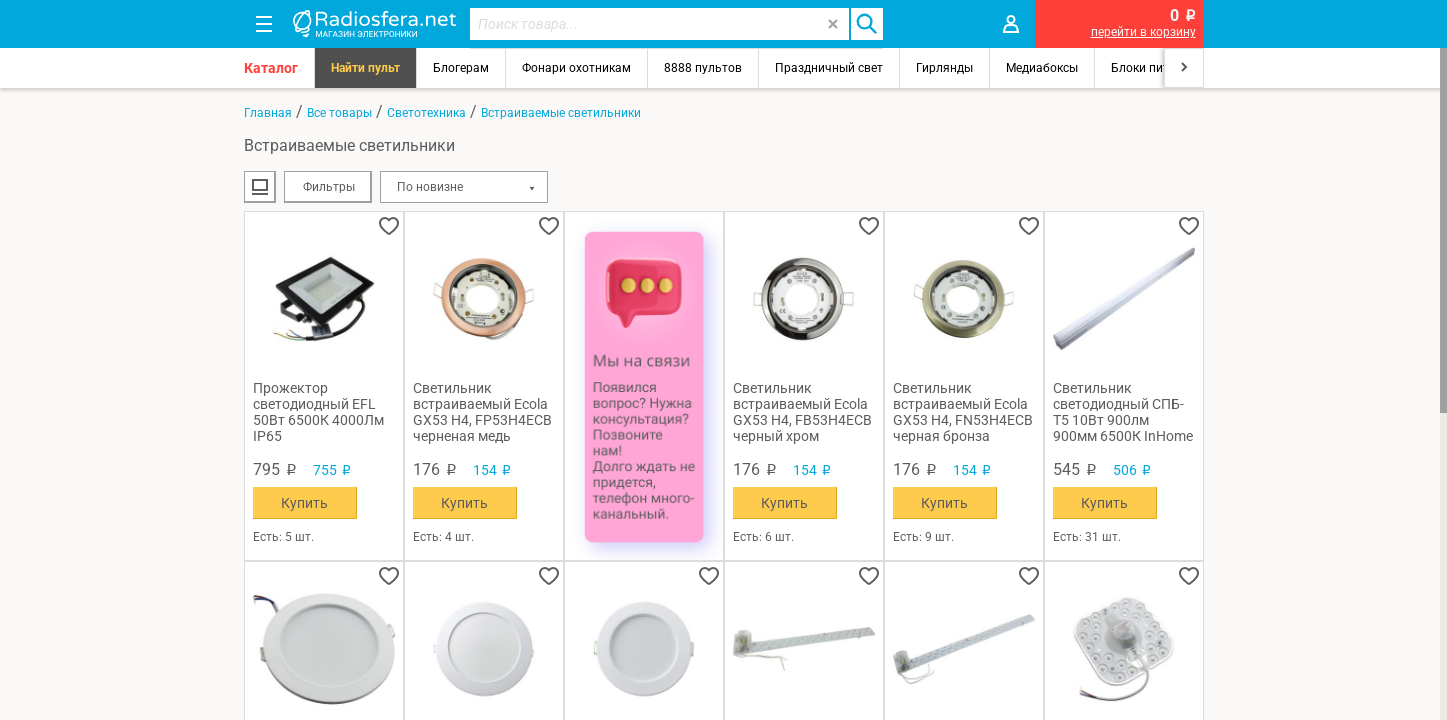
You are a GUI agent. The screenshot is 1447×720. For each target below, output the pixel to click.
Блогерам (461, 68)
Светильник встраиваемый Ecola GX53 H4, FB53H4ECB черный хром (802, 412)
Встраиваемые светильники (561, 113)
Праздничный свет (829, 68)
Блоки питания (1154, 68)
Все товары (339, 113)
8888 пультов (703, 68)
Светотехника (426, 113)
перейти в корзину (1143, 32)
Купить (304, 503)
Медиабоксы (1042, 68)
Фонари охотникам (576, 68)
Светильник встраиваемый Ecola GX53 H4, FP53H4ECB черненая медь (482, 412)
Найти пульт (365, 68)
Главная (268, 113)
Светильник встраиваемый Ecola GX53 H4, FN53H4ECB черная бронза (963, 412)
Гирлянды (944, 68)
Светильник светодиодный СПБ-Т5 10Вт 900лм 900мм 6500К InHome (1123, 412)
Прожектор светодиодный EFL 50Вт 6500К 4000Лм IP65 (318, 412)
